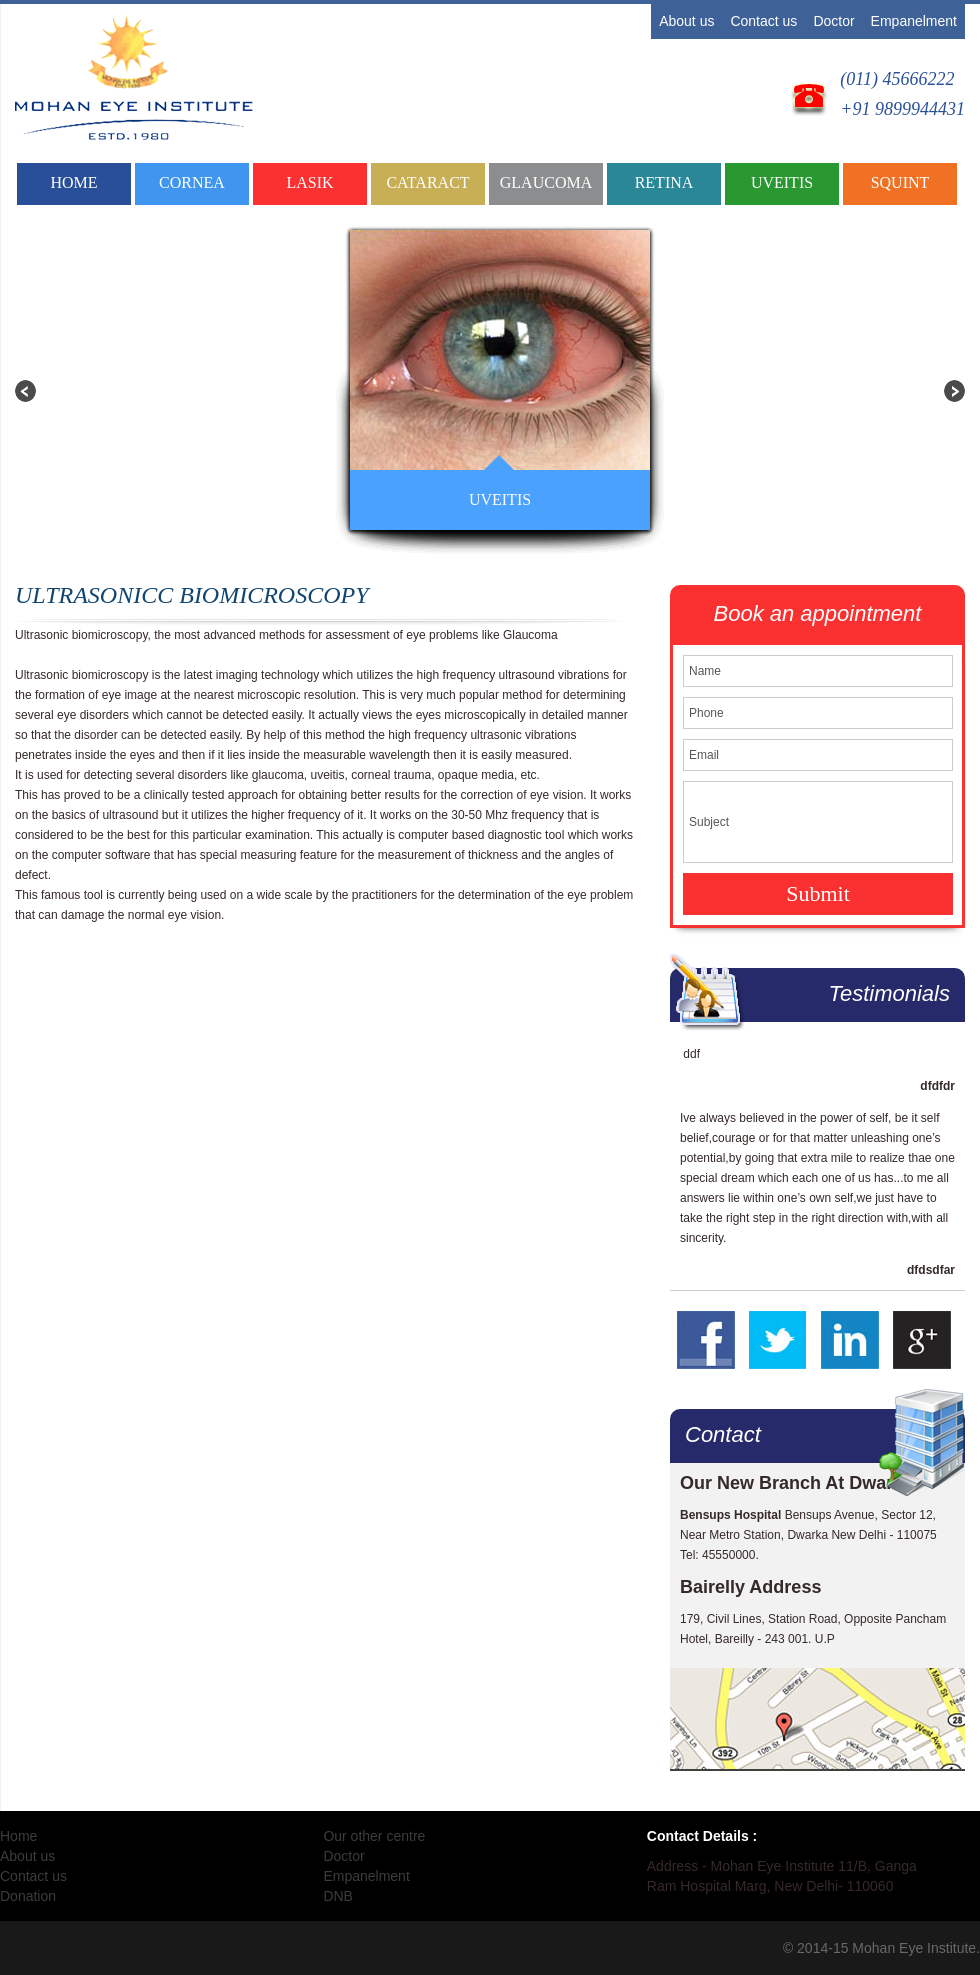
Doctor (833, 21)
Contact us (763, 21)
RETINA (664, 182)
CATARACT (427, 182)
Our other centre (374, 1836)
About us (686, 21)
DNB (338, 1896)
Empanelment (914, 21)
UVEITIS (782, 182)
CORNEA (192, 182)
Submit (818, 893)
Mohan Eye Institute (914, 1948)
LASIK (309, 182)
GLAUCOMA (546, 182)
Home (73, 182)
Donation (28, 1896)
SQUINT (900, 182)
